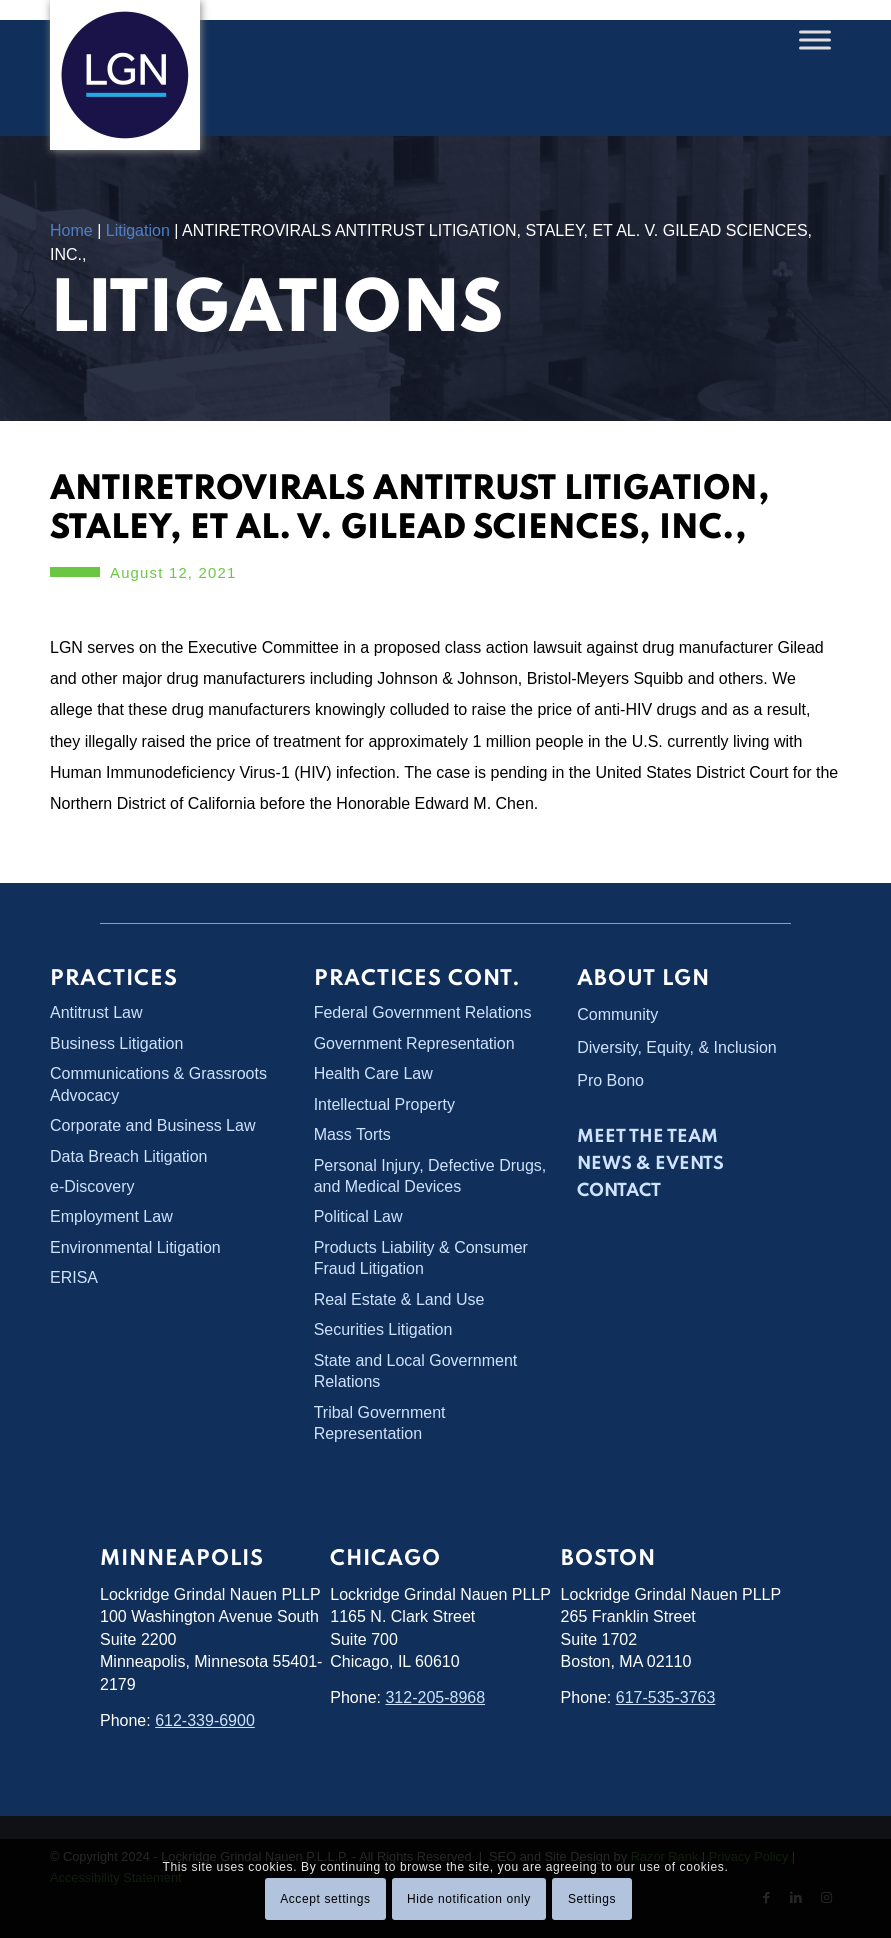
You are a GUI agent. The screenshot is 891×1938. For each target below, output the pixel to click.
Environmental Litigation (135, 1247)
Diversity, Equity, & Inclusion (676, 1047)
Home (71, 230)
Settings (592, 1899)
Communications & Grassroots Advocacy (158, 1084)
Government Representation (414, 1043)
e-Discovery (92, 1186)
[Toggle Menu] (815, 39)
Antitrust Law (96, 1012)
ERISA (74, 1277)
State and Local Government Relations (416, 1371)
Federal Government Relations (423, 1012)
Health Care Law (373, 1073)
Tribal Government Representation (380, 1423)
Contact (619, 1191)
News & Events (650, 1164)
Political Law (358, 1216)
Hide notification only (469, 1899)
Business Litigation (116, 1043)
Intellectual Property (384, 1104)
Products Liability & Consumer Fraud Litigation (421, 1258)
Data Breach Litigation (128, 1156)
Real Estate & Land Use (399, 1299)
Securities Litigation (383, 1329)
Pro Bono (610, 1080)
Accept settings (325, 1899)
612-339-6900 (205, 1720)
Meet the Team (647, 1137)
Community (617, 1014)
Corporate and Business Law (152, 1125)
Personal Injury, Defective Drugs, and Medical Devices (430, 1176)
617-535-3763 (666, 1697)
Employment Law (111, 1216)
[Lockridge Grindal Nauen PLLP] (125, 75)
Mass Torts (352, 1134)
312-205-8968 (435, 1697)
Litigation (138, 230)
